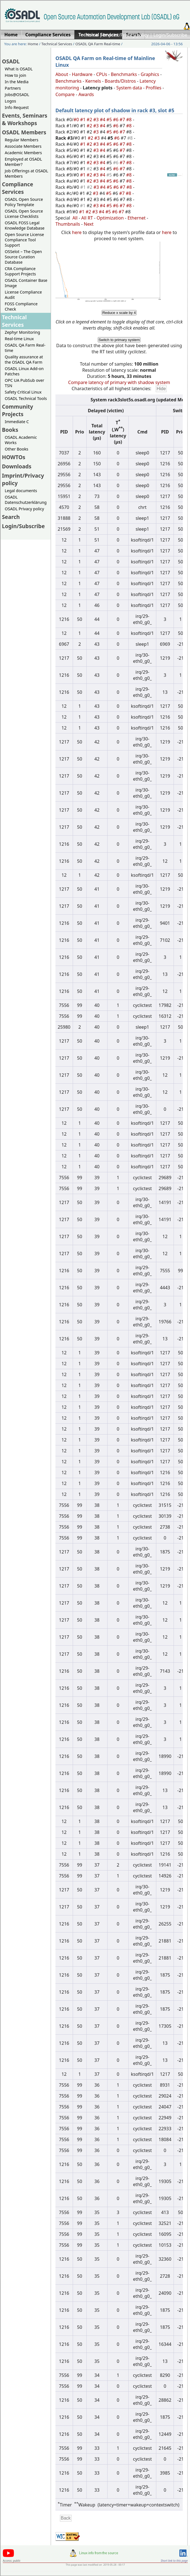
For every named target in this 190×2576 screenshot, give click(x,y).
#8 (129, 119)
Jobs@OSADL (17, 94)
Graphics (150, 74)
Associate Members (23, 146)
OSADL (11, 61)
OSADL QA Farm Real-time (97, 43)
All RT (87, 218)
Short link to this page (174, 2561)
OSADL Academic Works (21, 440)
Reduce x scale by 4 (119, 313)
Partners (13, 88)
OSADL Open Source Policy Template (24, 202)
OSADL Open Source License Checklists (24, 213)
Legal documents (21, 490)
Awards (86, 94)
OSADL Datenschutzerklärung (26, 499)
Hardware (82, 74)
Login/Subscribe (170, 35)
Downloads (16, 466)
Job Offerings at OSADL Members (26, 173)
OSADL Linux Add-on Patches (24, 371)
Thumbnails (67, 224)
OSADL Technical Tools (26, 398)
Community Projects (17, 410)
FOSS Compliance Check (21, 306)
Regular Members (21, 139)
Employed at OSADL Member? (23, 161)
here (77, 232)
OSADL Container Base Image (26, 283)
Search (11, 517)
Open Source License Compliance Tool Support (24, 240)
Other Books (16, 449)
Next (89, 224)
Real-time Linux (19, 338)
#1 (83, 119)
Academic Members (23, 152)
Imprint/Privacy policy (126, 35)
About (61, 74)
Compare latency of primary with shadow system (119, 382)
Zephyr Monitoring (22, 332)
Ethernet (137, 218)
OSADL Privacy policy (24, 508)
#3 (96, 119)
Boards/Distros (120, 81)
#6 (116, 119)
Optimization (110, 218)
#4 (103, 119)
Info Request (17, 107)
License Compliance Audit (23, 294)
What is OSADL (19, 69)
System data (129, 88)
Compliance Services (17, 188)
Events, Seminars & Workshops (24, 119)
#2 (90, 119)
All (74, 218)
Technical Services (57, 43)
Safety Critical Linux (23, 392)
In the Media (16, 81)
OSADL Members (24, 132)
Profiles (153, 88)
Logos (10, 101)
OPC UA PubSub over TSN (24, 383)
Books (10, 429)
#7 (123, 119)
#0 (77, 119)
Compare (65, 94)
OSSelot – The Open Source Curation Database (23, 257)
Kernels (93, 81)
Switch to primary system (119, 340)
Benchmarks (124, 74)
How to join (15, 75)
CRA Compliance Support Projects (20, 271)
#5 (109, 119)
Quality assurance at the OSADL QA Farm (24, 359)
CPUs (101, 74)
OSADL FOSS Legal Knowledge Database (25, 225)
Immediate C (17, 421)
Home (92, 35)
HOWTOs (13, 457)
